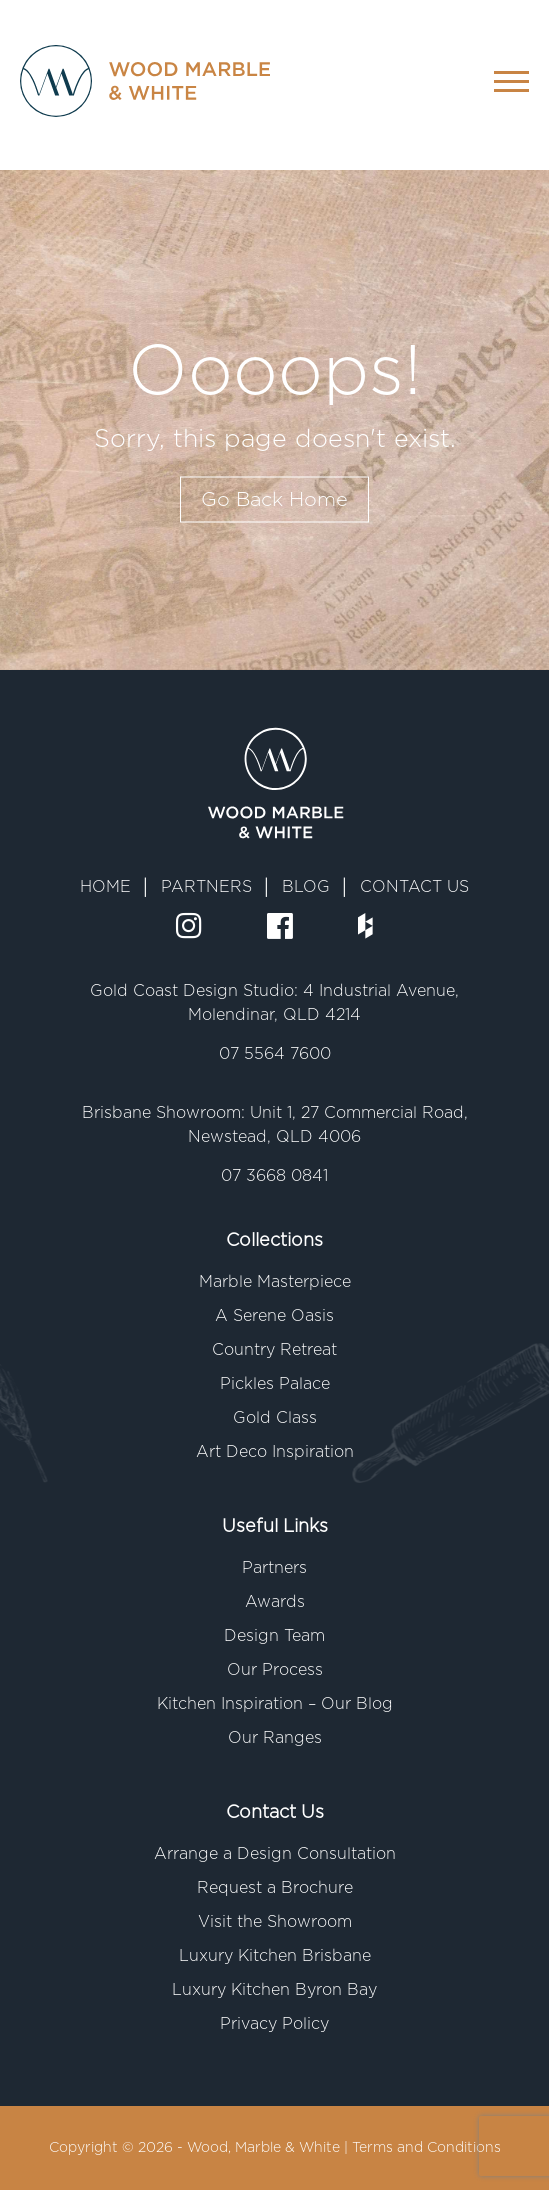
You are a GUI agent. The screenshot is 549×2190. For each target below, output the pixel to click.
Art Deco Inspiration (275, 1452)
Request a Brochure (275, 1888)
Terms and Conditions (426, 2148)
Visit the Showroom (275, 1922)
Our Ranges (275, 1738)
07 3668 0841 (274, 1176)
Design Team (274, 1636)
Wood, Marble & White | (269, 2148)
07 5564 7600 (275, 1054)
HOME (105, 887)
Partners (274, 1568)
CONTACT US (414, 887)
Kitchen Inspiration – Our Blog (275, 1704)
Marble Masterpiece (275, 1282)
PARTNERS (206, 887)
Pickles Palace (275, 1384)
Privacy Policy (274, 2024)
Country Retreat (274, 1350)
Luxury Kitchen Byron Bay (274, 1990)
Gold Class (275, 1418)
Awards (275, 1602)
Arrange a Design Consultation (275, 1854)
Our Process (275, 1670)
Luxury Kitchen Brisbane (275, 1956)
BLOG (306, 887)
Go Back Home (274, 500)
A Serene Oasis (274, 1316)
